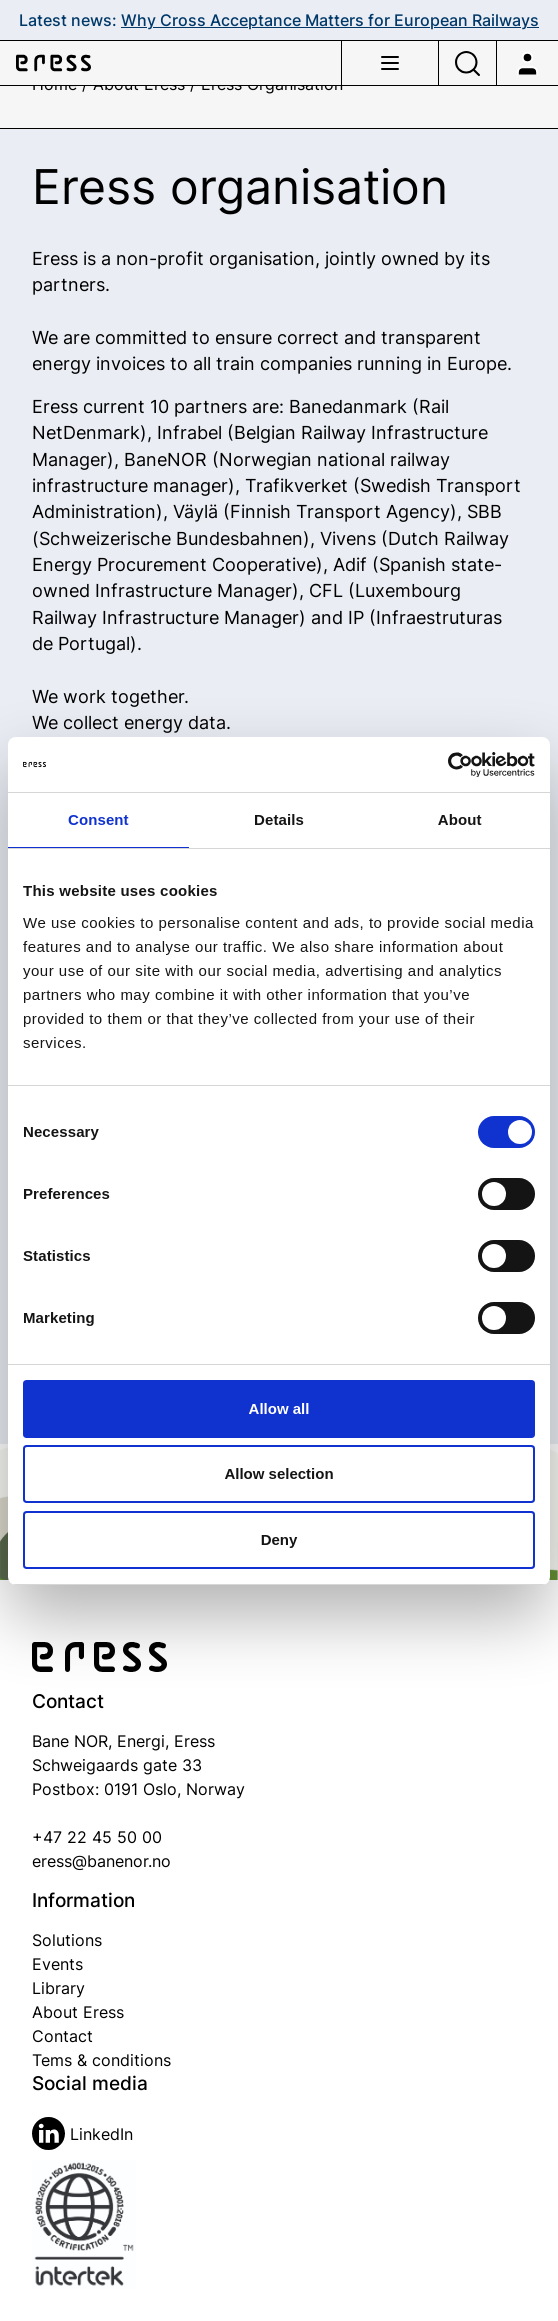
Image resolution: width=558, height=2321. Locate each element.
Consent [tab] (98, 819)
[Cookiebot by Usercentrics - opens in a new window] (447, 765)
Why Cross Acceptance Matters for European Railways (330, 20)
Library (58, 1988)
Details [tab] (279, 819)
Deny (279, 1539)
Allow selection (278, 1473)
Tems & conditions (101, 2060)
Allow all (279, 1408)
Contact (62, 2036)
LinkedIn (82, 2134)
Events (57, 1964)
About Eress (78, 2012)
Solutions (67, 1940)
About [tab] (460, 819)
